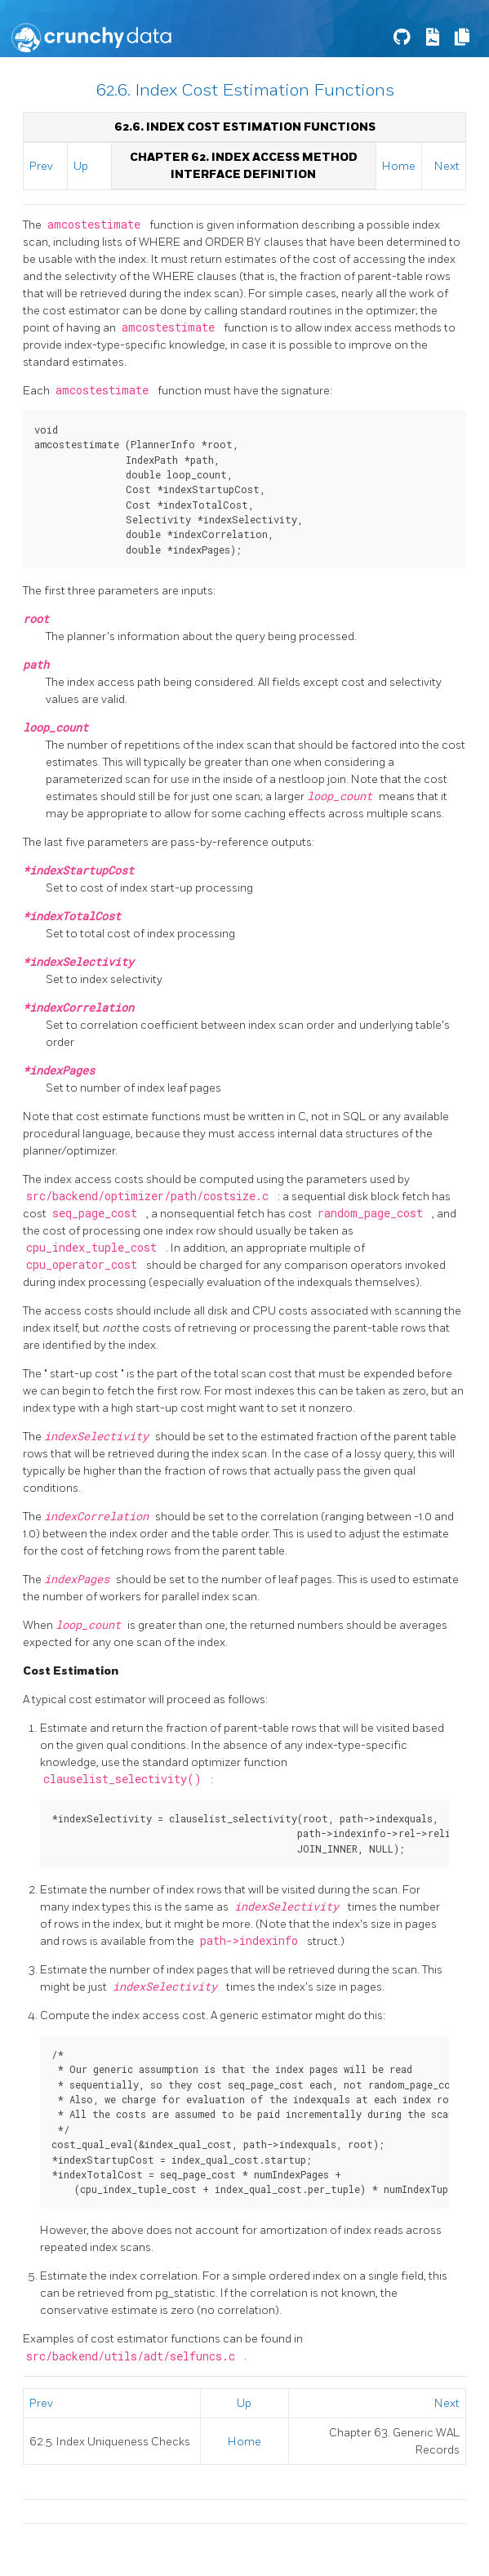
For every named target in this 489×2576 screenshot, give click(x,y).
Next (447, 166)
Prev (41, 166)
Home (399, 166)
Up (80, 166)
